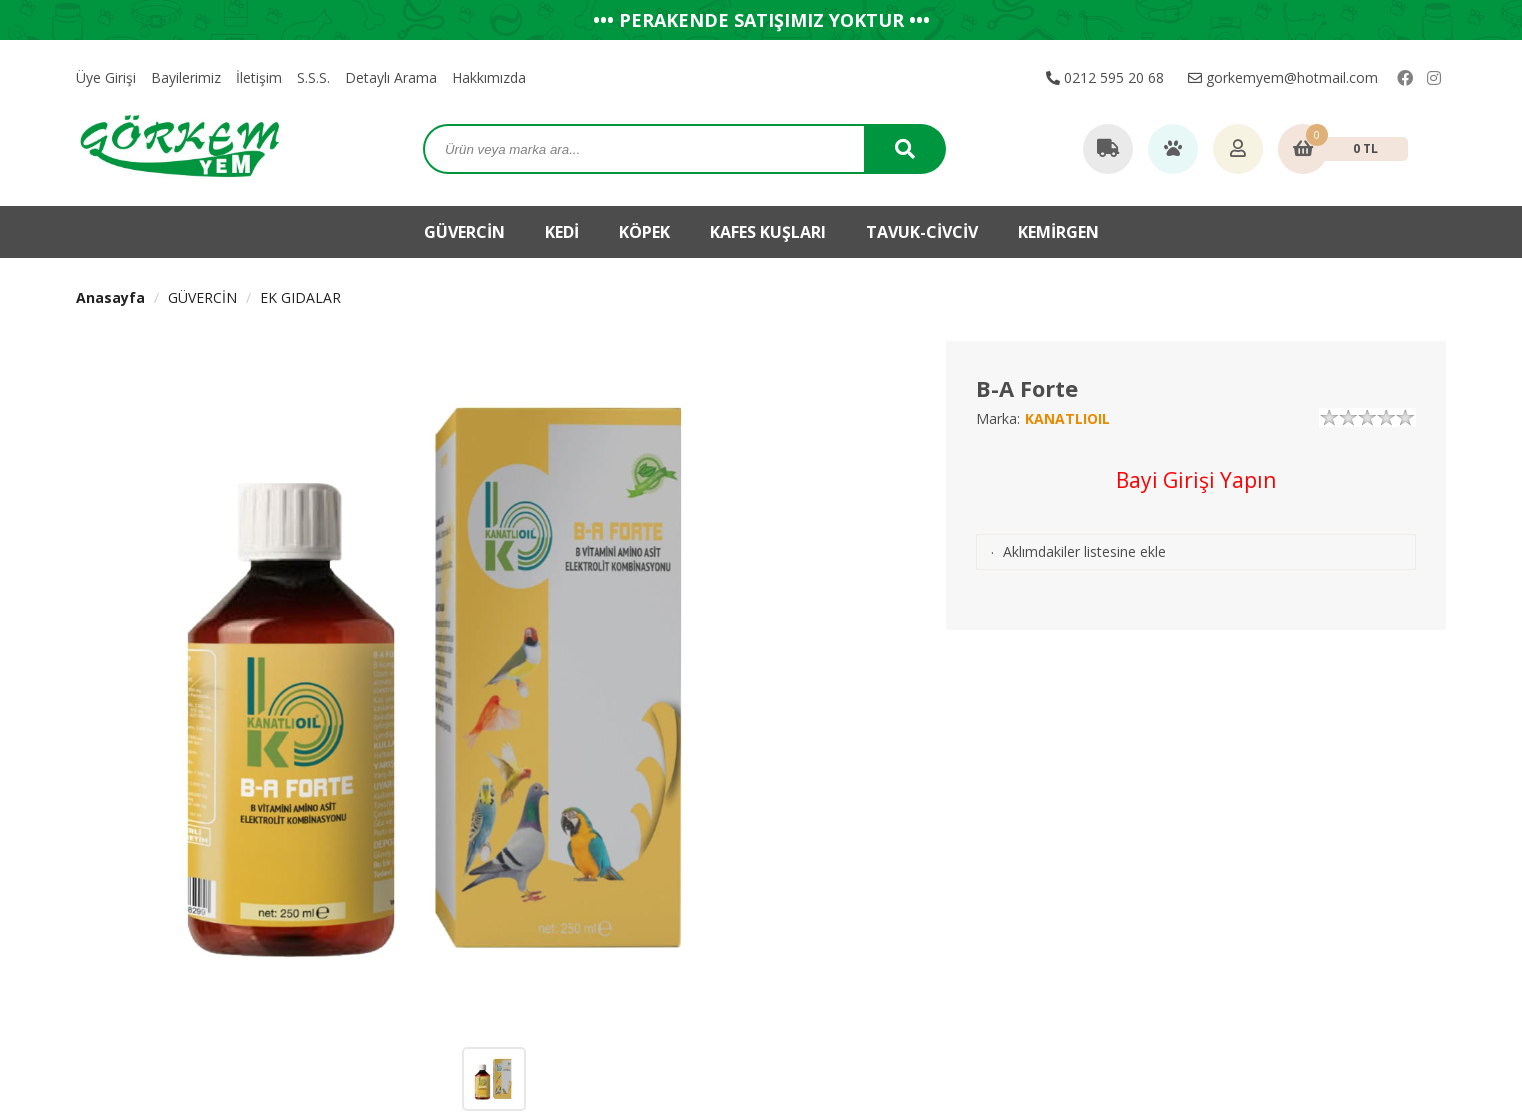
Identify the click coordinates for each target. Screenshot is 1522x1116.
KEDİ (562, 232)
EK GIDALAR (300, 297)
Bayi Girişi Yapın (1196, 480)
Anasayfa (110, 297)
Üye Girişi (106, 77)
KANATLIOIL (1067, 418)
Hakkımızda (489, 77)
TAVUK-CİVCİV (922, 232)
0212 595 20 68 (1105, 77)
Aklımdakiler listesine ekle (1084, 551)
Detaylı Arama (391, 77)
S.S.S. (313, 77)
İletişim (259, 77)
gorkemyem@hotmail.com (1283, 77)
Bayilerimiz (186, 77)
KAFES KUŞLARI (768, 232)
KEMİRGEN (1058, 232)
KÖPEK (644, 232)
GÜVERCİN (464, 232)
